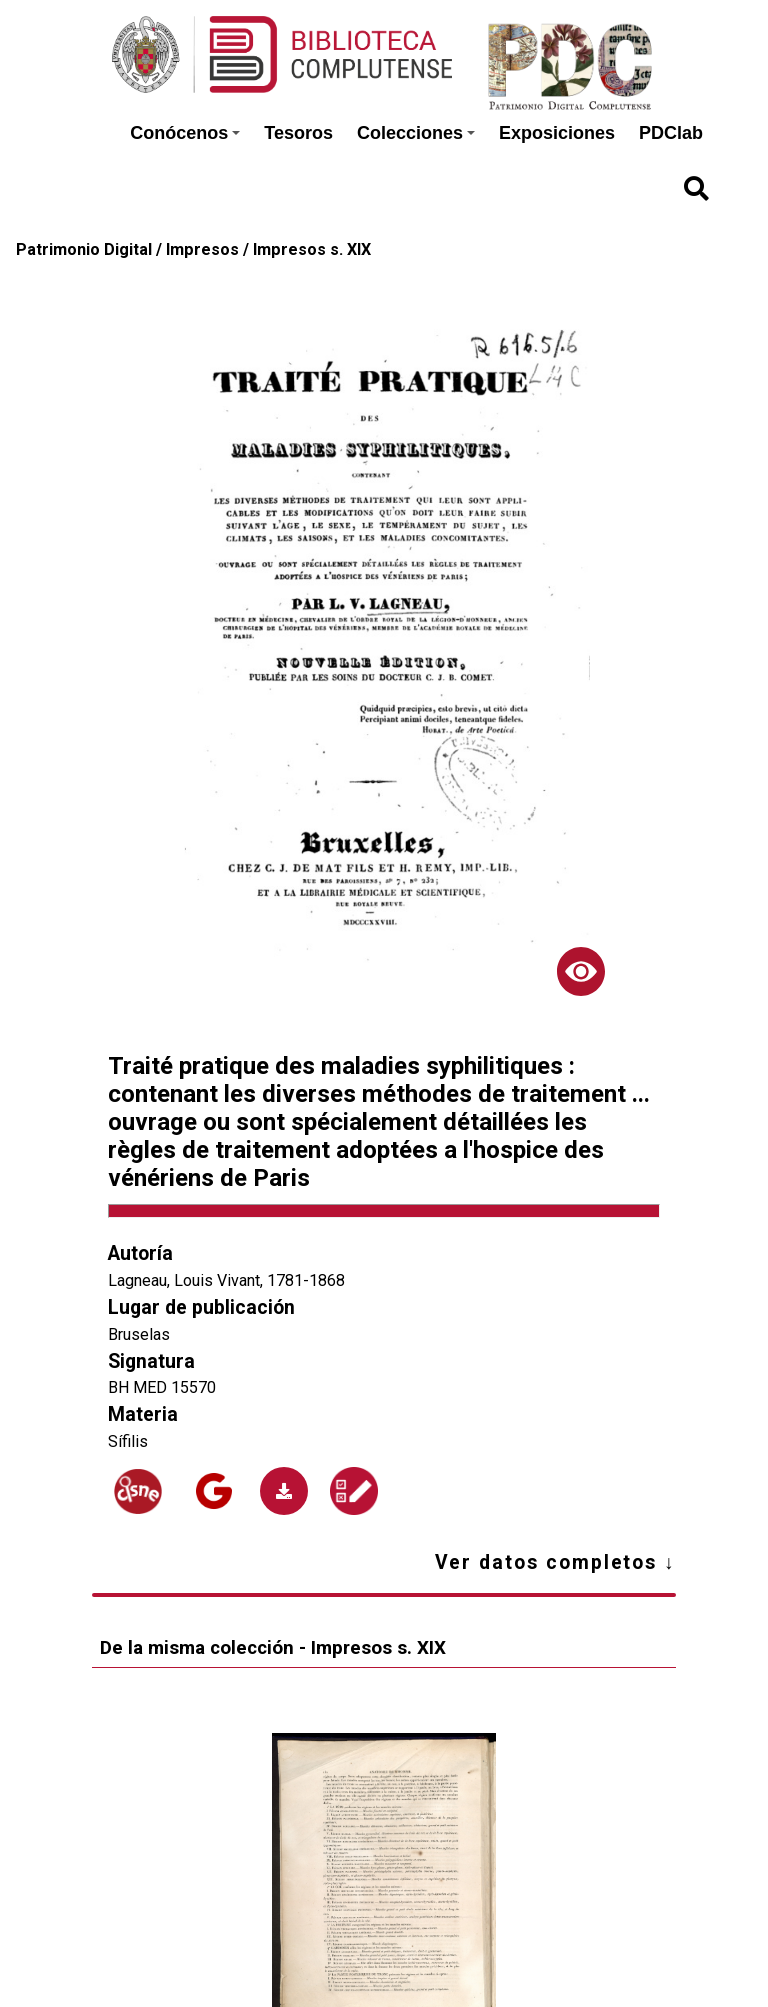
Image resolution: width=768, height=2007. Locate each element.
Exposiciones (557, 133)
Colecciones (416, 133)
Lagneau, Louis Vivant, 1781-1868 (226, 1280)
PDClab (671, 133)
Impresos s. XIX (312, 249)
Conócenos (185, 133)
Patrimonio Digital (84, 249)
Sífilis (128, 1441)
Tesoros (298, 133)
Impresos (202, 249)
